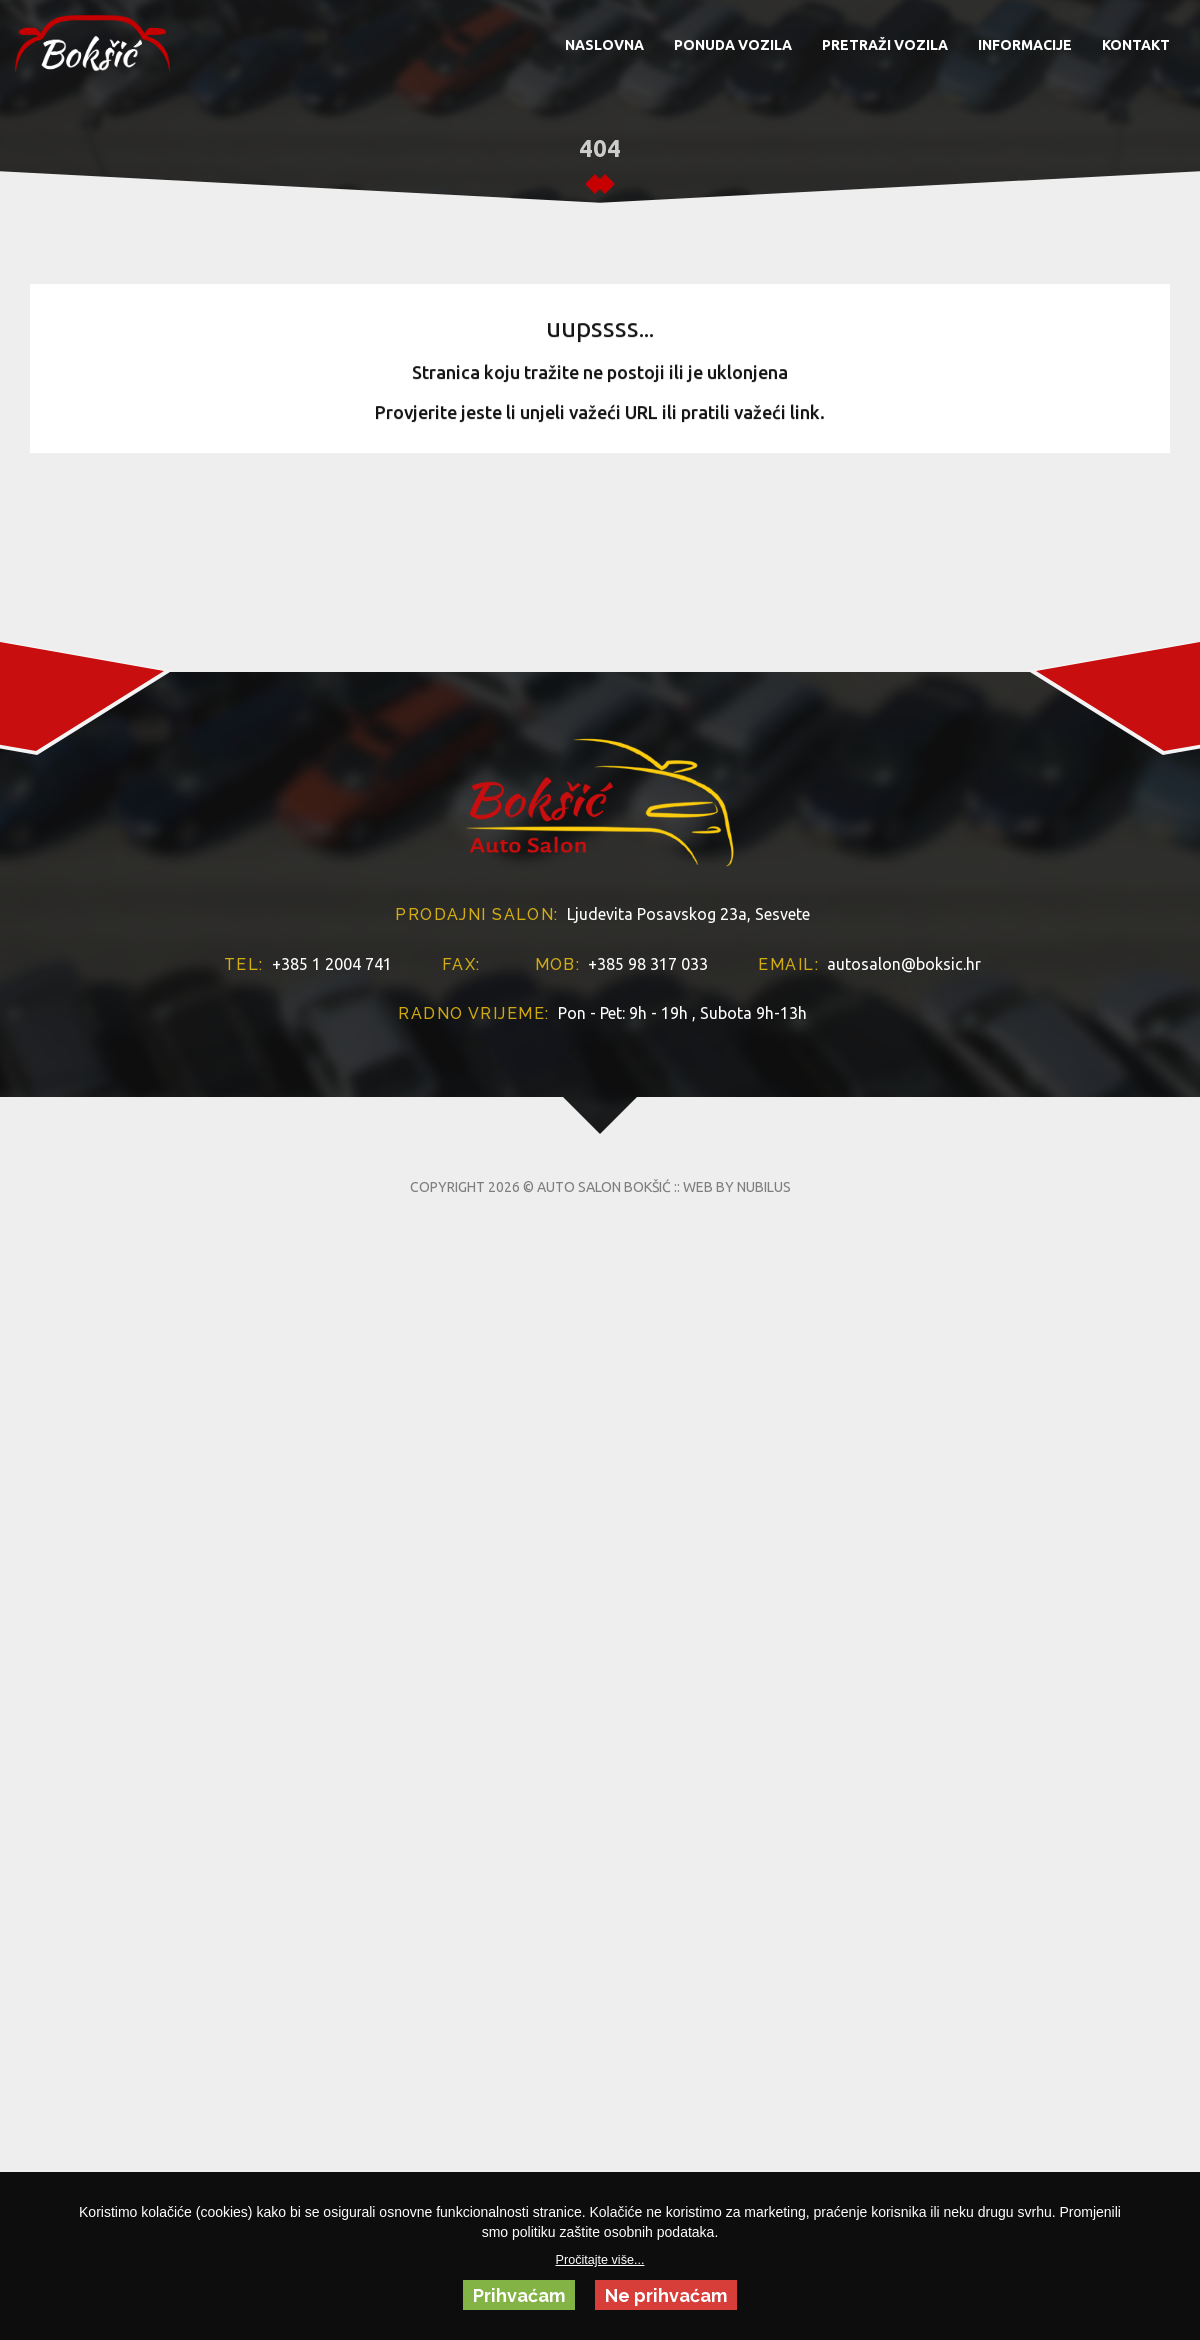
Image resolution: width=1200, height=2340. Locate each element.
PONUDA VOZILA (733, 45)
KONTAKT (1136, 45)
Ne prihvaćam (666, 2295)
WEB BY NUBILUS (737, 1317)
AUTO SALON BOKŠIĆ (604, 1317)
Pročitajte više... (600, 2260)
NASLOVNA (604, 45)
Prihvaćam (519, 2295)
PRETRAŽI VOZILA (885, 45)
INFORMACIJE (1025, 45)
